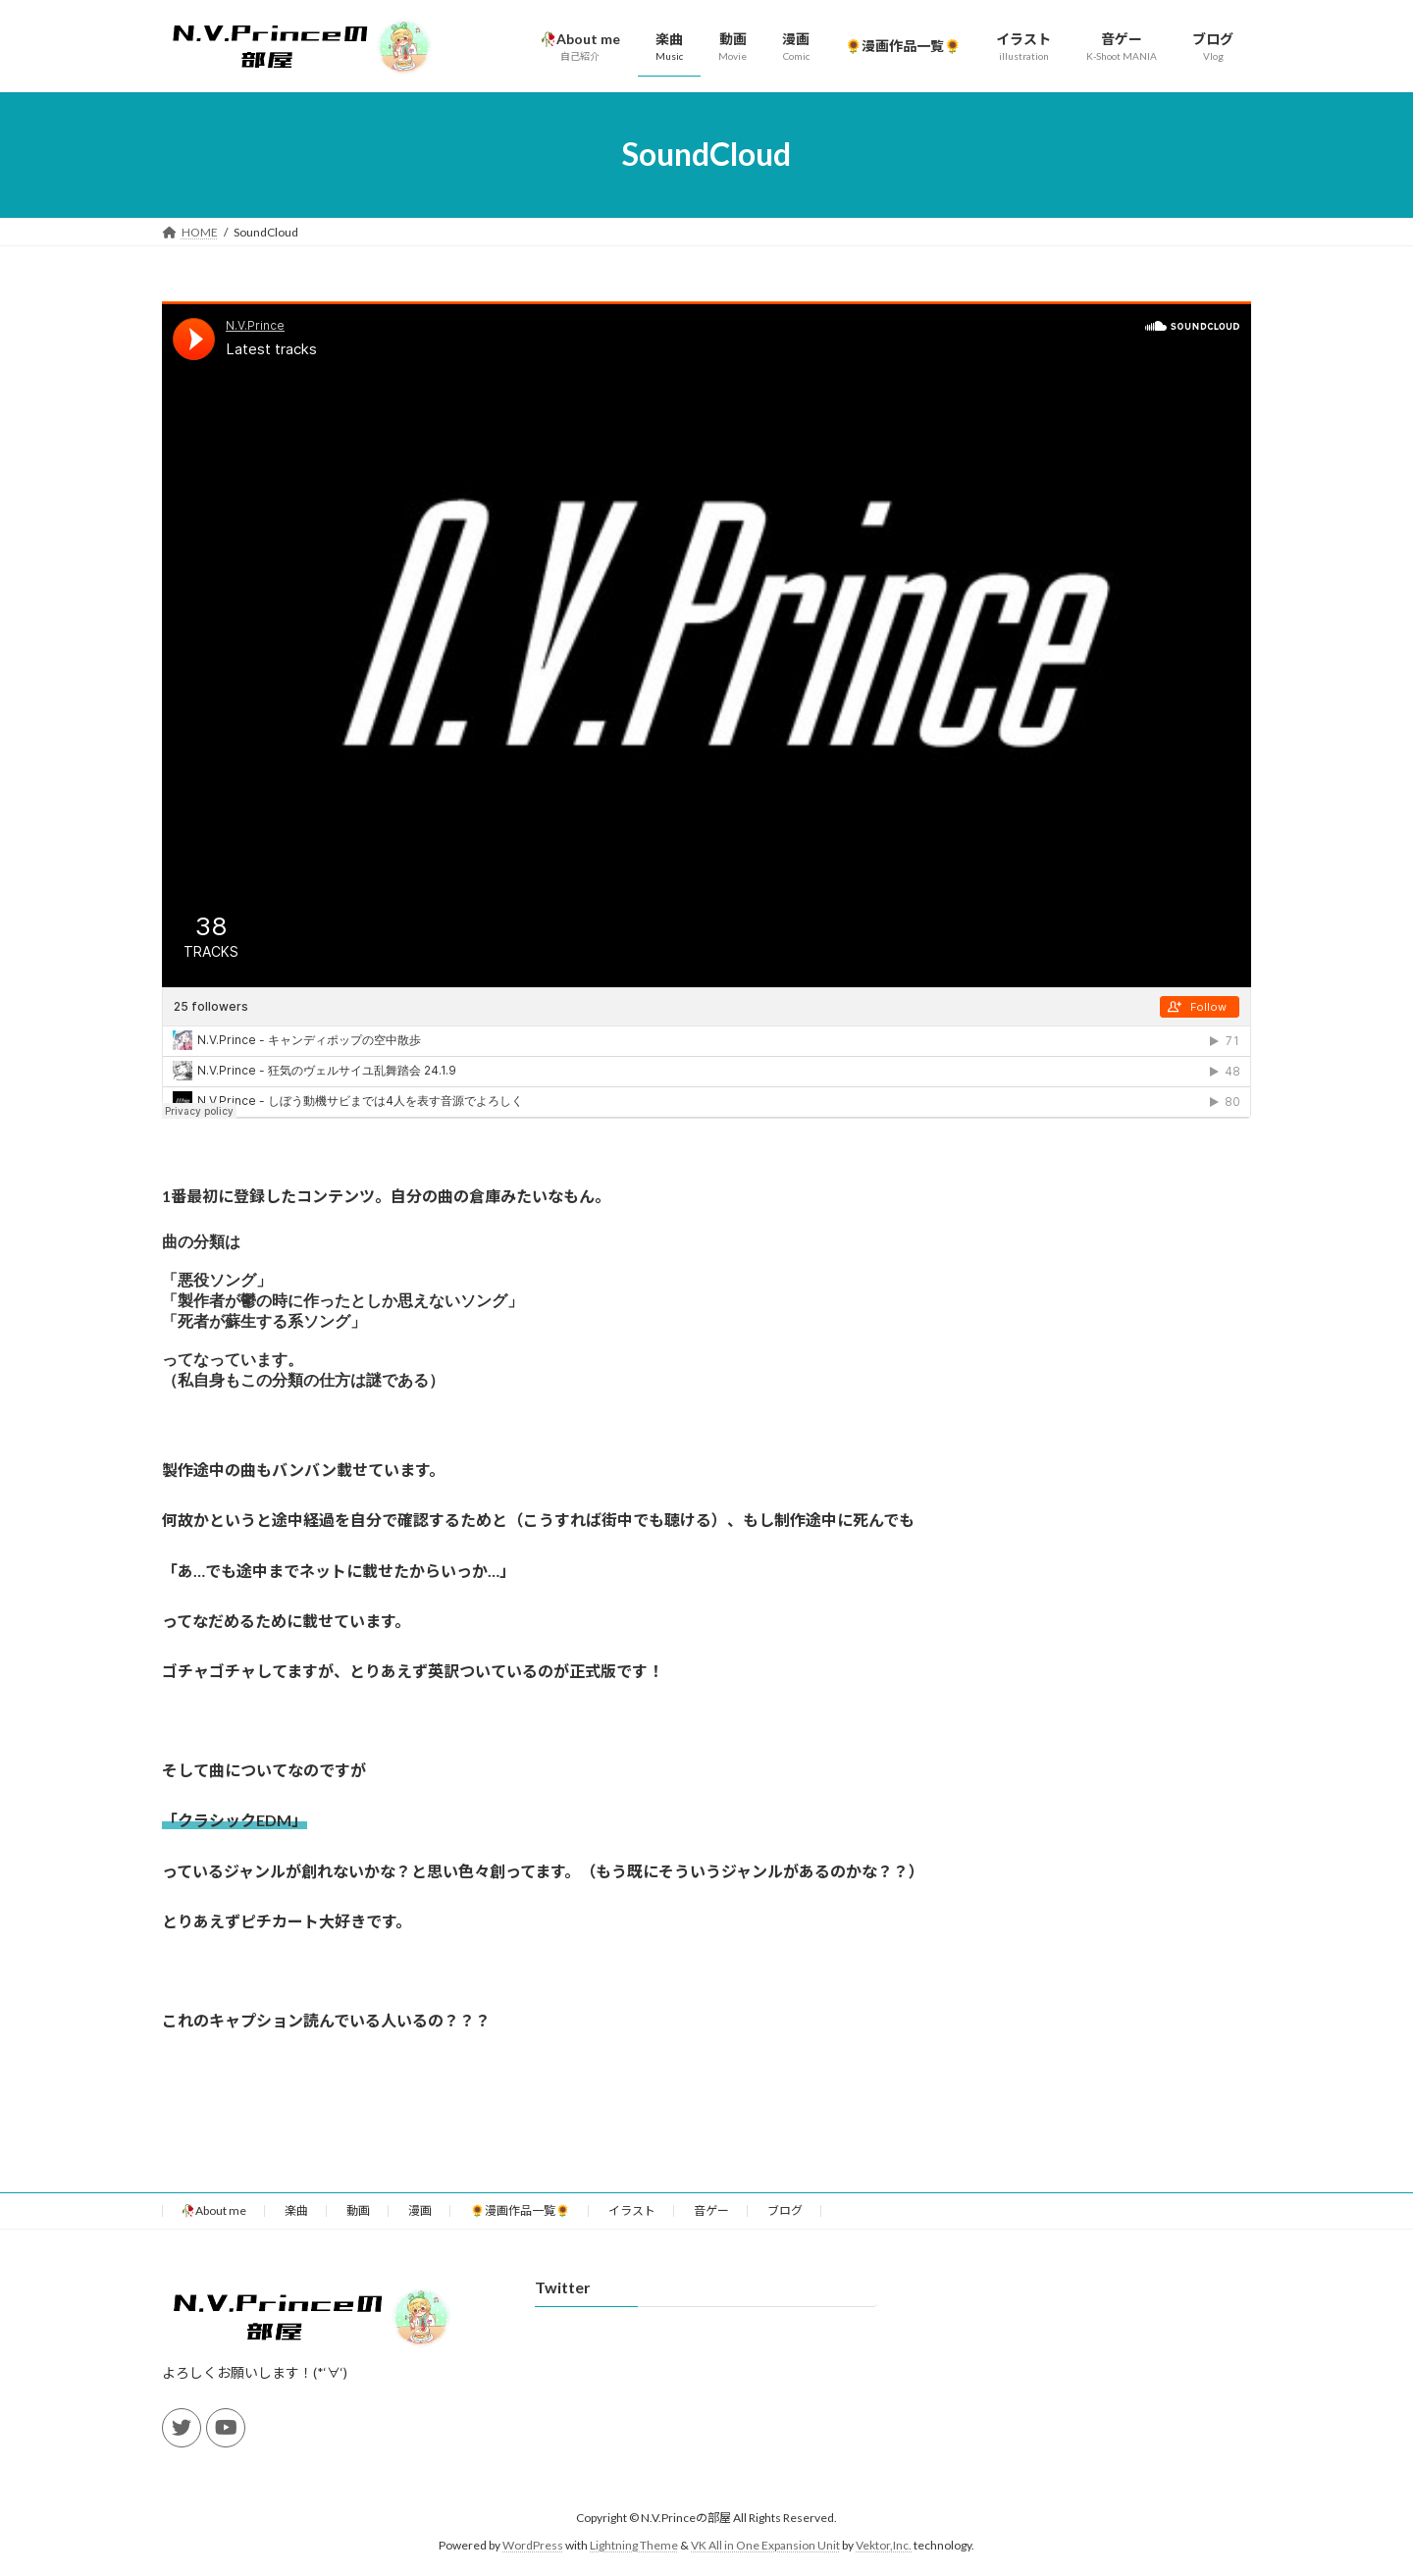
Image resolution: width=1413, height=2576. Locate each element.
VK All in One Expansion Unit (765, 2564)
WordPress (532, 2564)
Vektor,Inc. (884, 2564)
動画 (358, 2230)
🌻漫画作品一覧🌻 (520, 2230)
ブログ (785, 2230)
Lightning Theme (634, 2564)
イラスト (631, 2230)
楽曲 (296, 2230)
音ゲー (711, 2230)
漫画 (420, 2230)
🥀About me (213, 2230)
